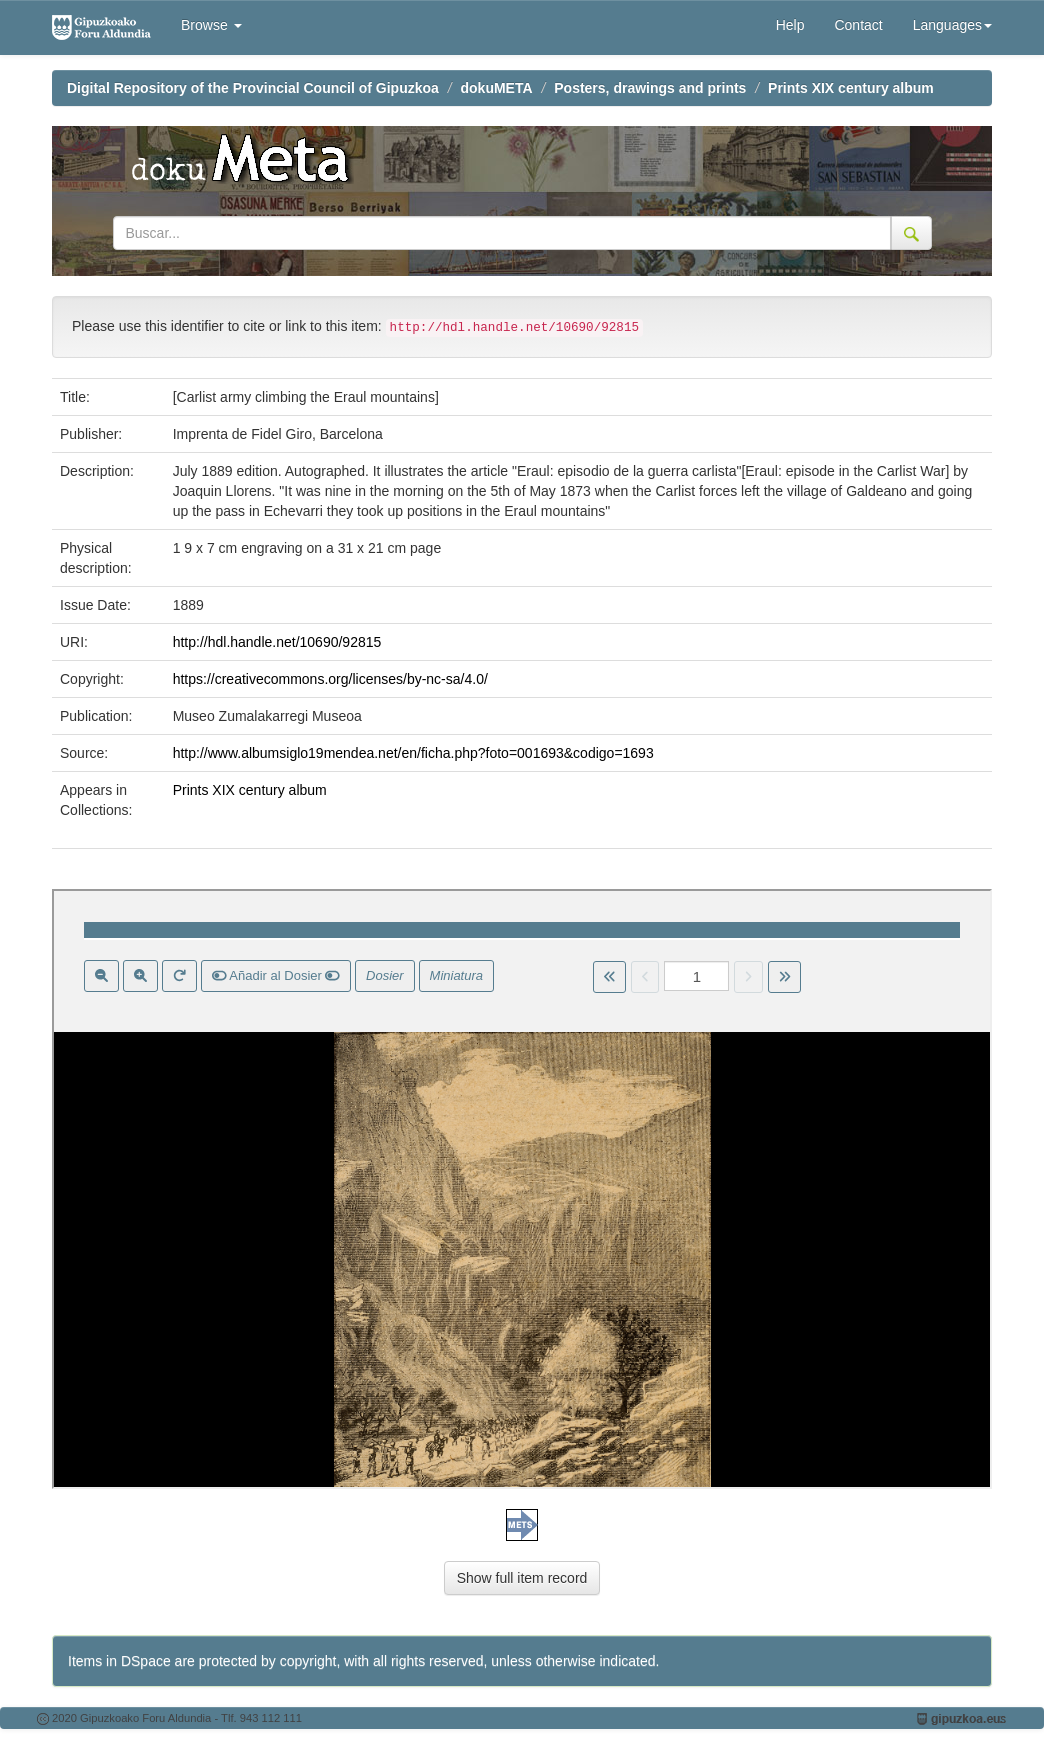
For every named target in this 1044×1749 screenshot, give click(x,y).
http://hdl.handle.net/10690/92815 (277, 642)
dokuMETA (497, 88)
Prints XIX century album (851, 88)
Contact (858, 25)
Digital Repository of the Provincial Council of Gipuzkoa (253, 88)
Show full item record (522, 1578)
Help (790, 25)
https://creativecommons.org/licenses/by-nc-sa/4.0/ (330, 679)
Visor (522, 1189)
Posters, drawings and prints (650, 88)
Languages (952, 25)
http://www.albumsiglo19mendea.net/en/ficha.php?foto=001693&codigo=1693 (413, 753)
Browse (211, 25)
